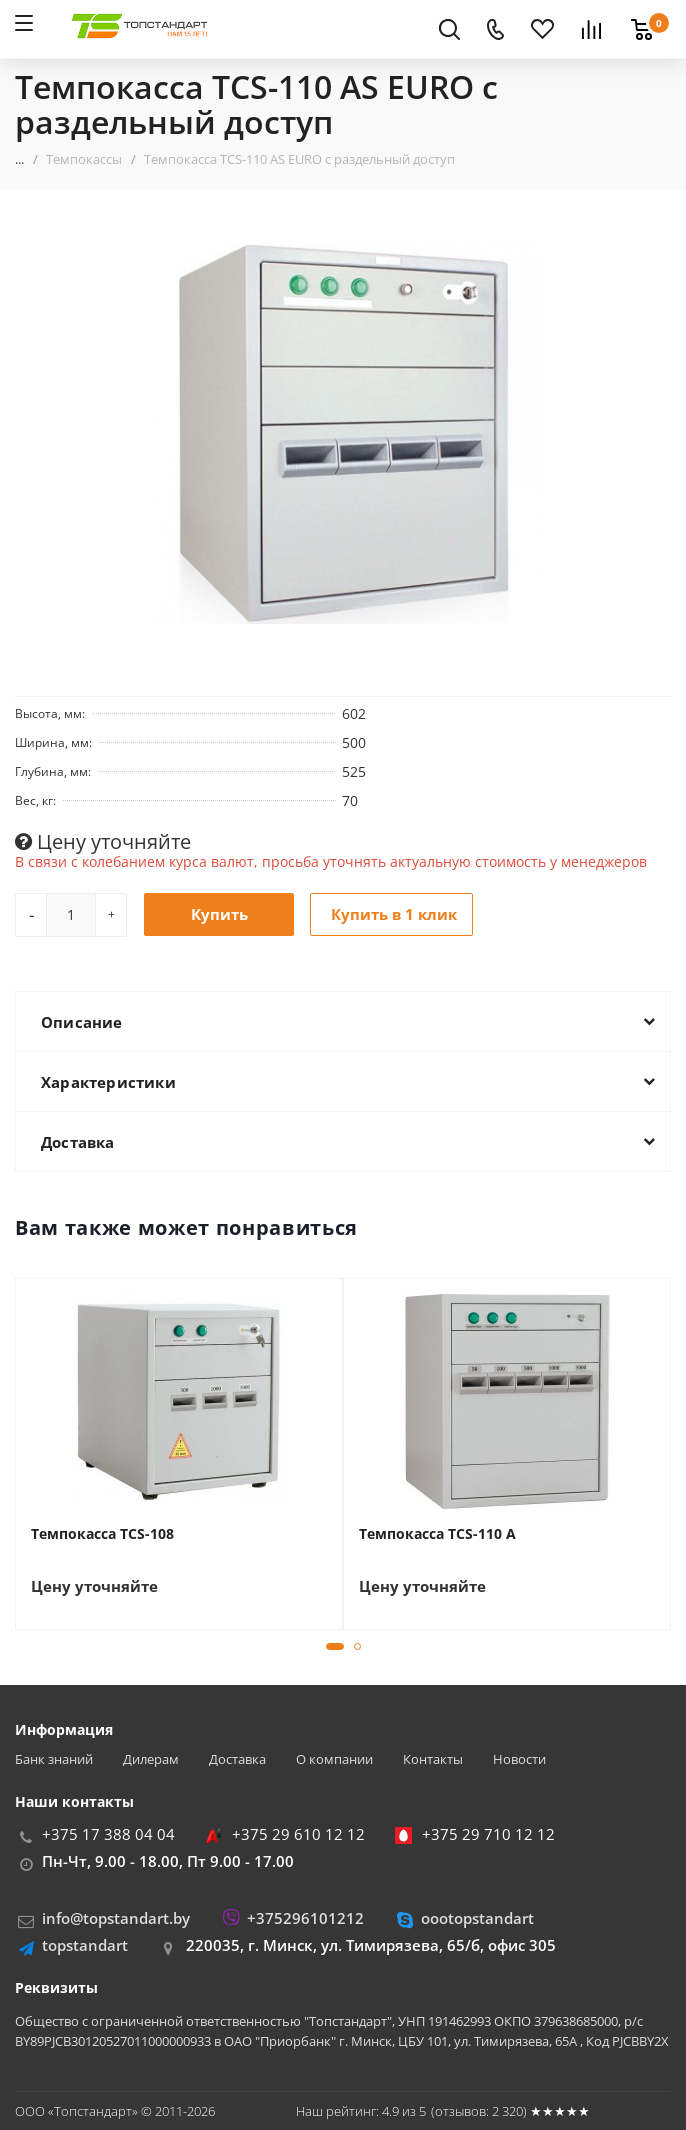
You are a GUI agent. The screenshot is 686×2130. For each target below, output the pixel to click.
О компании (334, 1759)
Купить (219, 914)
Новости (519, 1759)
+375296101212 (305, 1918)
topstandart (85, 1945)
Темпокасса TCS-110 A (437, 1533)
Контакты (433, 1759)
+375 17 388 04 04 (108, 1834)
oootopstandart (477, 1918)
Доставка (237, 1759)
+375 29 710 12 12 (488, 1834)
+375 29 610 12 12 (298, 1834)
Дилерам (151, 1759)
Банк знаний (54, 1759)
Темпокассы (84, 159)
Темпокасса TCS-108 (102, 1533)
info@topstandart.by (116, 1918)
